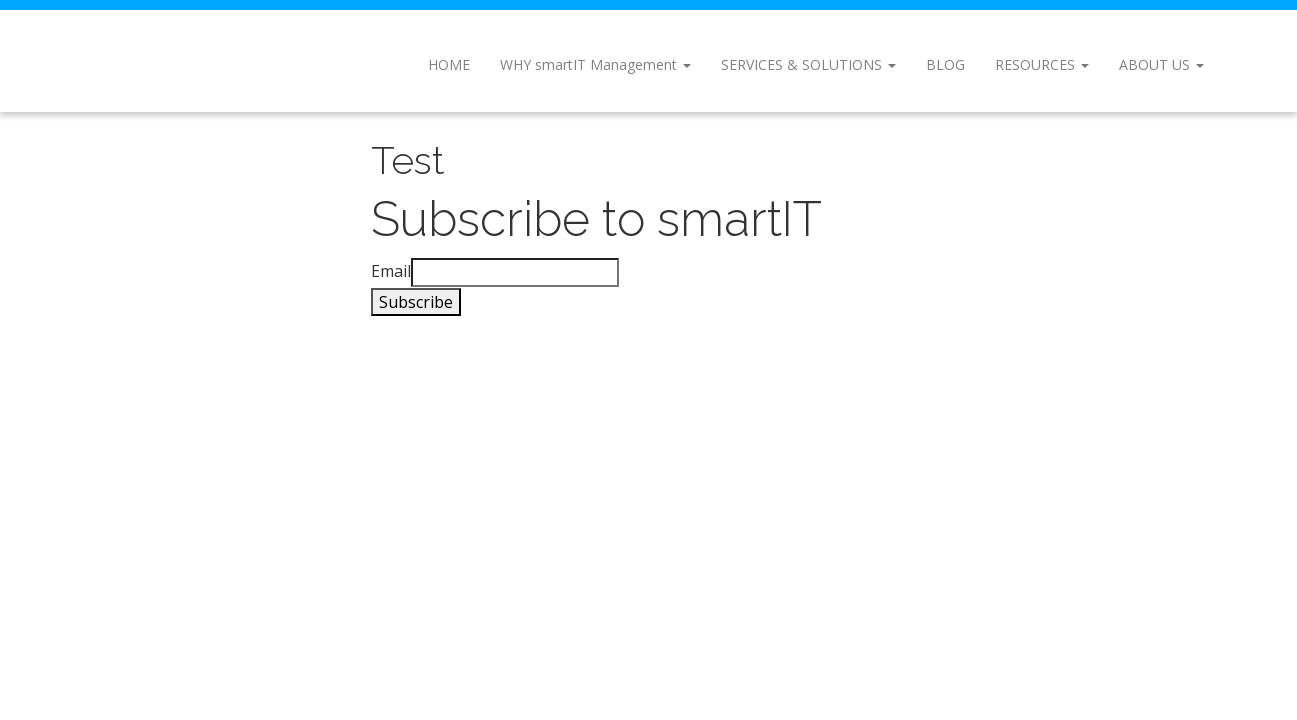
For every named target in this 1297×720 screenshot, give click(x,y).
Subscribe (416, 302)
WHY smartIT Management (595, 64)
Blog (945, 64)
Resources (1042, 64)
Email (391, 271)
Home (449, 64)
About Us (1161, 64)
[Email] (515, 272)
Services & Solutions (808, 64)
